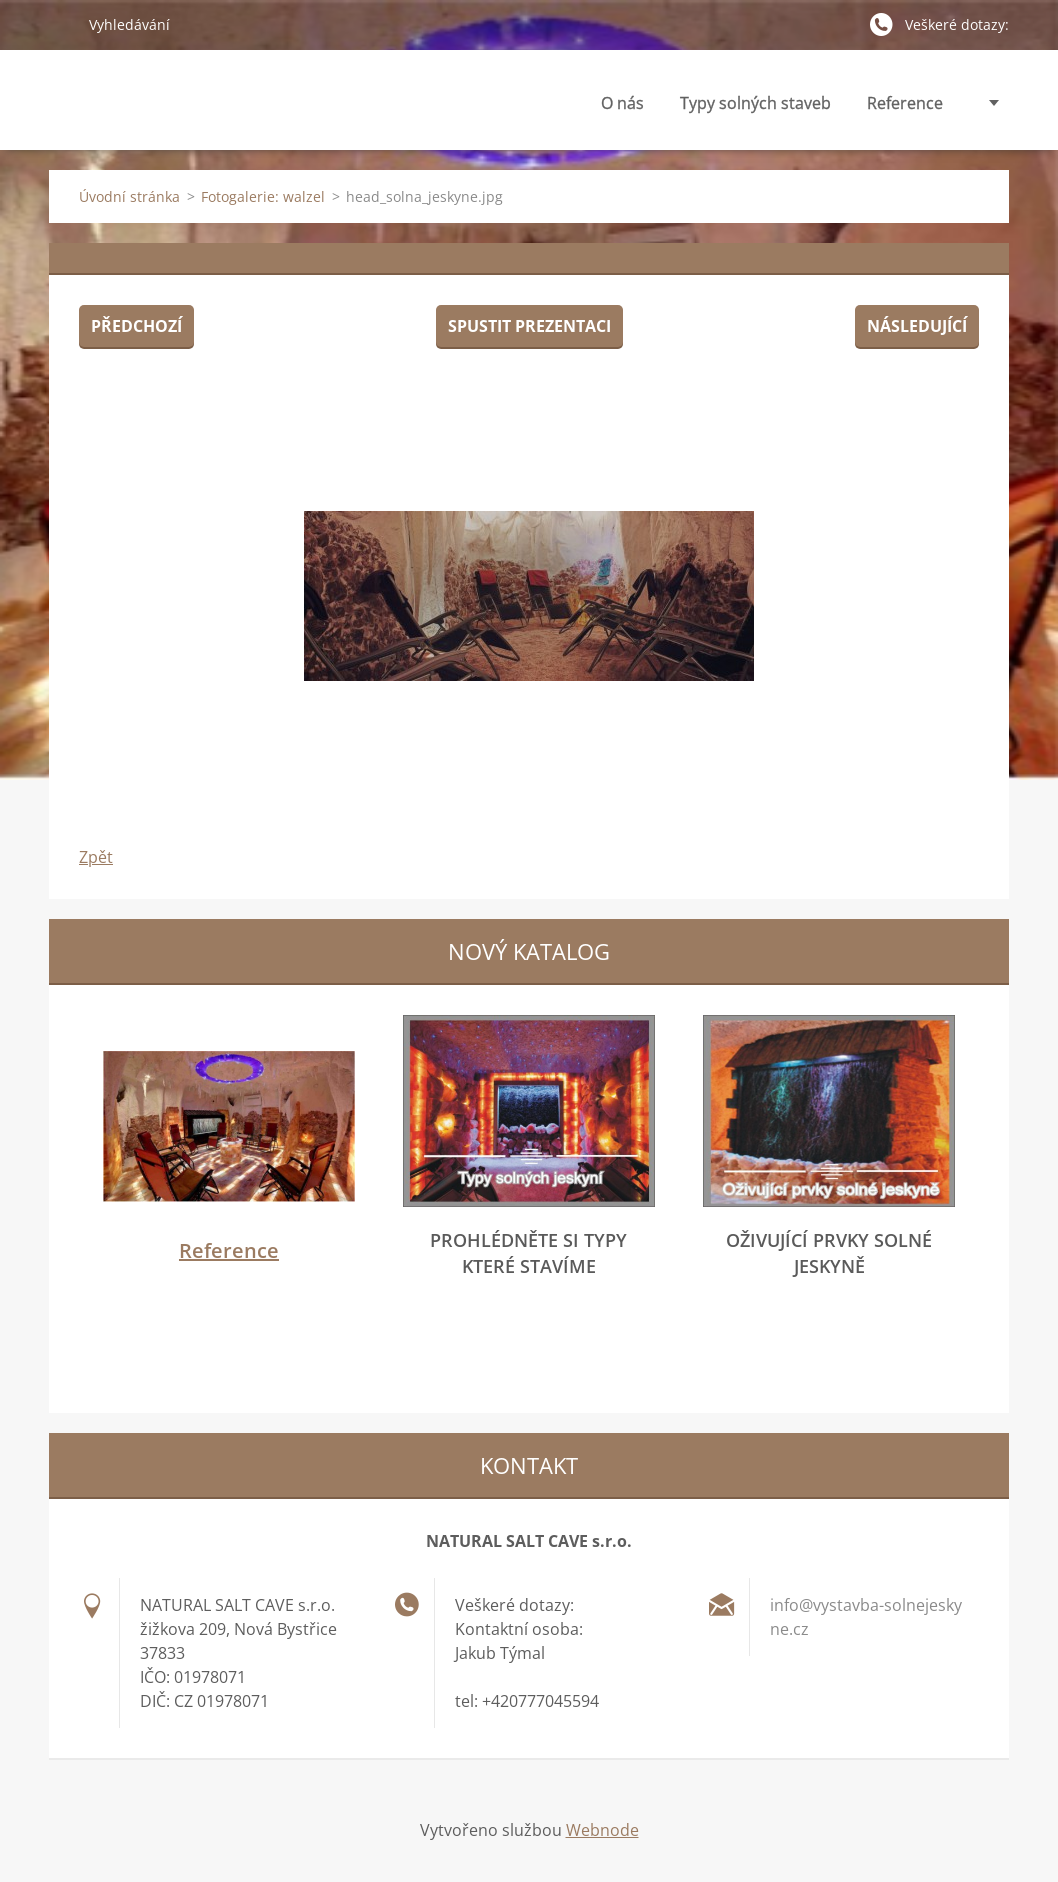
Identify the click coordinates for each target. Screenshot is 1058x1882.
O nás (622, 108)
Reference (905, 103)
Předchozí (136, 326)
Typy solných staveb (755, 108)
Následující (917, 326)
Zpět (96, 857)
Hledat (61, 24)
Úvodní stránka (129, 196)
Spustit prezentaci (529, 326)
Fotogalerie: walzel (263, 196)
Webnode (602, 1830)
